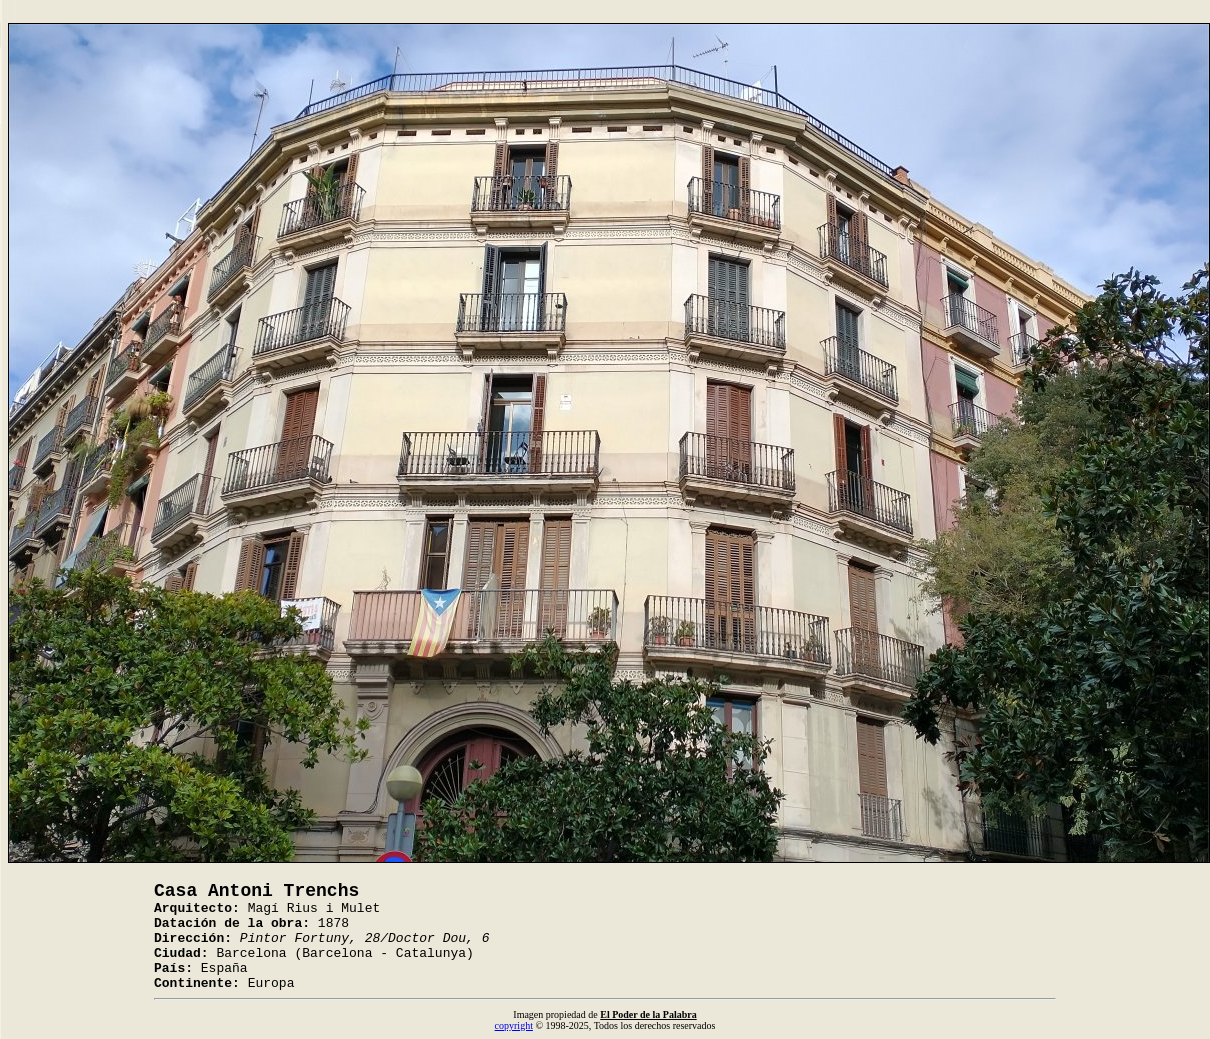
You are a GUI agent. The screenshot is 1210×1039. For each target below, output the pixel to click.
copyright (514, 1025)
